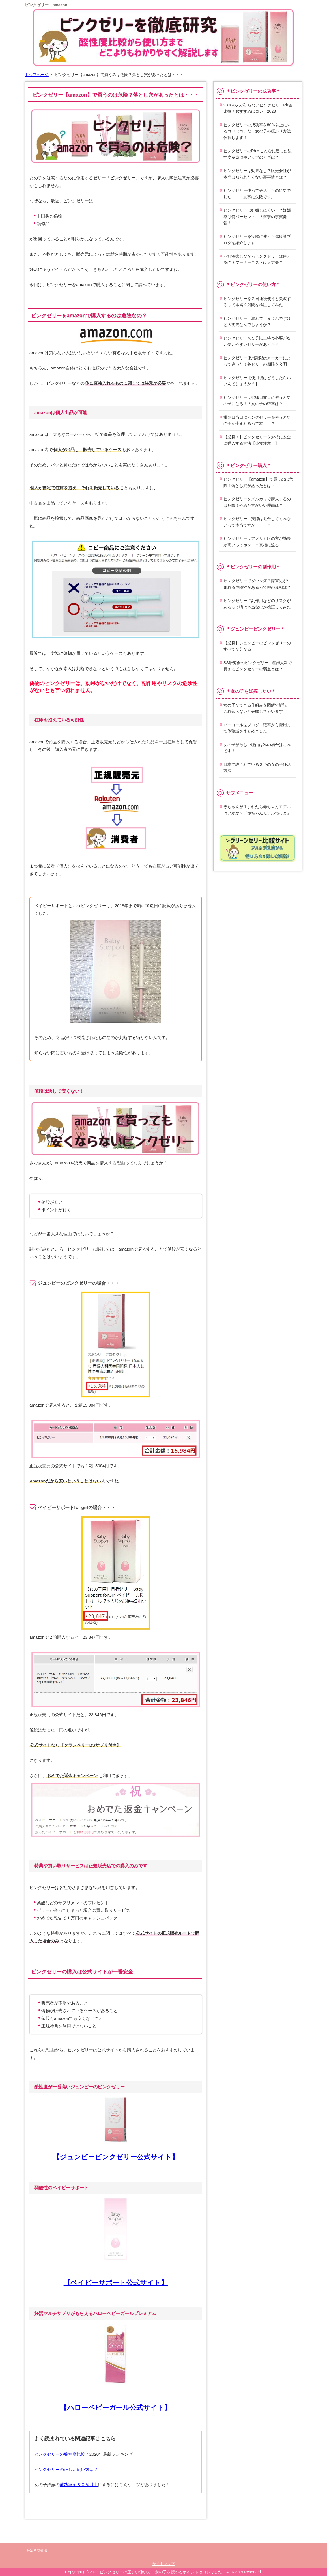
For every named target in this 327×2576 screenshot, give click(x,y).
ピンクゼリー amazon (46, 5)
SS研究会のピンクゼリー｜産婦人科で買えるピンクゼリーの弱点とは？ (257, 665)
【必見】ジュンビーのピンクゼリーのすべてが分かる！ (257, 646)
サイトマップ (163, 2564)
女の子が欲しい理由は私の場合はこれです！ (257, 747)
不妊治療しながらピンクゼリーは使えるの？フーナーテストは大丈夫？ (257, 259)
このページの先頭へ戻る (288, 2530)
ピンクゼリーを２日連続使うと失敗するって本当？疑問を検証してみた (257, 301)
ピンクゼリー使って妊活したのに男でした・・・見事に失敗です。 (257, 193)
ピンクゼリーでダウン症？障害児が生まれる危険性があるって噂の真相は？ (257, 584)
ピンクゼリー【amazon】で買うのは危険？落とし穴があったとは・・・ (258, 482)
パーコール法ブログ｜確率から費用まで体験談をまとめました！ (257, 728)
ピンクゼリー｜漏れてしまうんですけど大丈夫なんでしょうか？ (257, 321)
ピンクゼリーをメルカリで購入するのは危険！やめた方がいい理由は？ (257, 502)
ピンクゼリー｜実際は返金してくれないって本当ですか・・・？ (257, 521)
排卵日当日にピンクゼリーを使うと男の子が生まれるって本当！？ (257, 420)
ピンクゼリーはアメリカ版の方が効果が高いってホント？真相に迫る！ (257, 541)
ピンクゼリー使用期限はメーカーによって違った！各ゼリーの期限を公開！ (257, 361)
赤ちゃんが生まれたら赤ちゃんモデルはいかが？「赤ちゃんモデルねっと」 (257, 810)
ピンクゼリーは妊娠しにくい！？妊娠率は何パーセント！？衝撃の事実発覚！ (257, 216)
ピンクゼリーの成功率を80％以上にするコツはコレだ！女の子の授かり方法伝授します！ (257, 131)
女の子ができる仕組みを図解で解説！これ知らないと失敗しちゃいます (257, 708)
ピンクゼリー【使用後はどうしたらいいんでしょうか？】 (257, 380)
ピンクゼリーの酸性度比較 (59, 2454)
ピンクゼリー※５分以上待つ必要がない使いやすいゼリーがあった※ (257, 341)
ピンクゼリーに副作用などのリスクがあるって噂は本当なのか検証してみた (257, 603)
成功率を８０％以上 (79, 2484)
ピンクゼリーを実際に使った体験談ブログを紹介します (257, 239)
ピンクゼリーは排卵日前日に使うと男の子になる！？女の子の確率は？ (257, 400)
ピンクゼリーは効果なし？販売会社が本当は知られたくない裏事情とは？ (257, 173)
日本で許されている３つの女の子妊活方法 (257, 767)
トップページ (37, 74)
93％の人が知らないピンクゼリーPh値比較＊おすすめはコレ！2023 (257, 108)
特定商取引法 (37, 2550)
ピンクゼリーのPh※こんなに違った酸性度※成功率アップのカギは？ (257, 154)
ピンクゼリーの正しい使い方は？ (66, 2469)
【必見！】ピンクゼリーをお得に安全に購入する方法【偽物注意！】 (257, 440)
